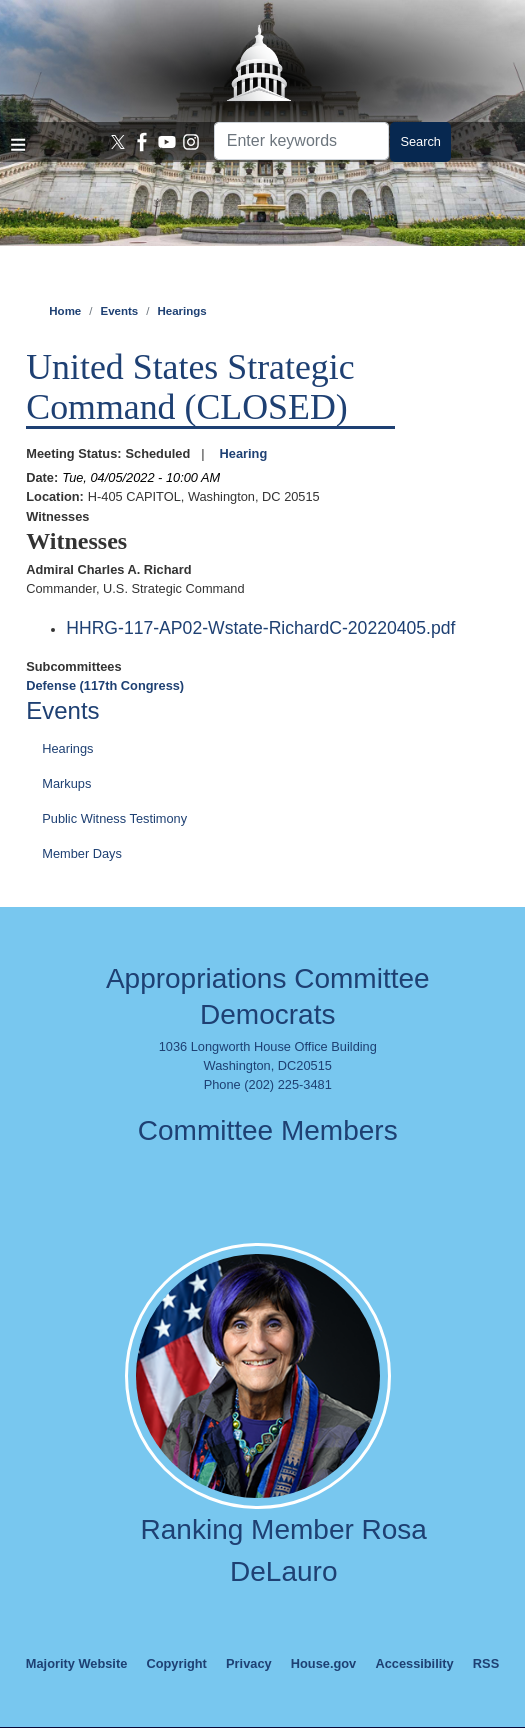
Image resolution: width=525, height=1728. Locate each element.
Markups (66, 783)
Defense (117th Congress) (105, 685)
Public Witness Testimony (114, 818)
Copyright (176, 1663)
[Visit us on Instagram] (191, 142)
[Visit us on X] (118, 142)
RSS (486, 1663)
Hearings (181, 311)
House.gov (323, 1663)
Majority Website (76, 1663)
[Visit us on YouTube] (167, 142)
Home (65, 311)
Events (119, 311)
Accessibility (414, 1663)
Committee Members (268, 1130)
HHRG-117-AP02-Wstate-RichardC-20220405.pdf (260, 628)
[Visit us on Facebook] (142, 142)
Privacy (249, 1663)
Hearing (244, 453)
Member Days (82, 853)
